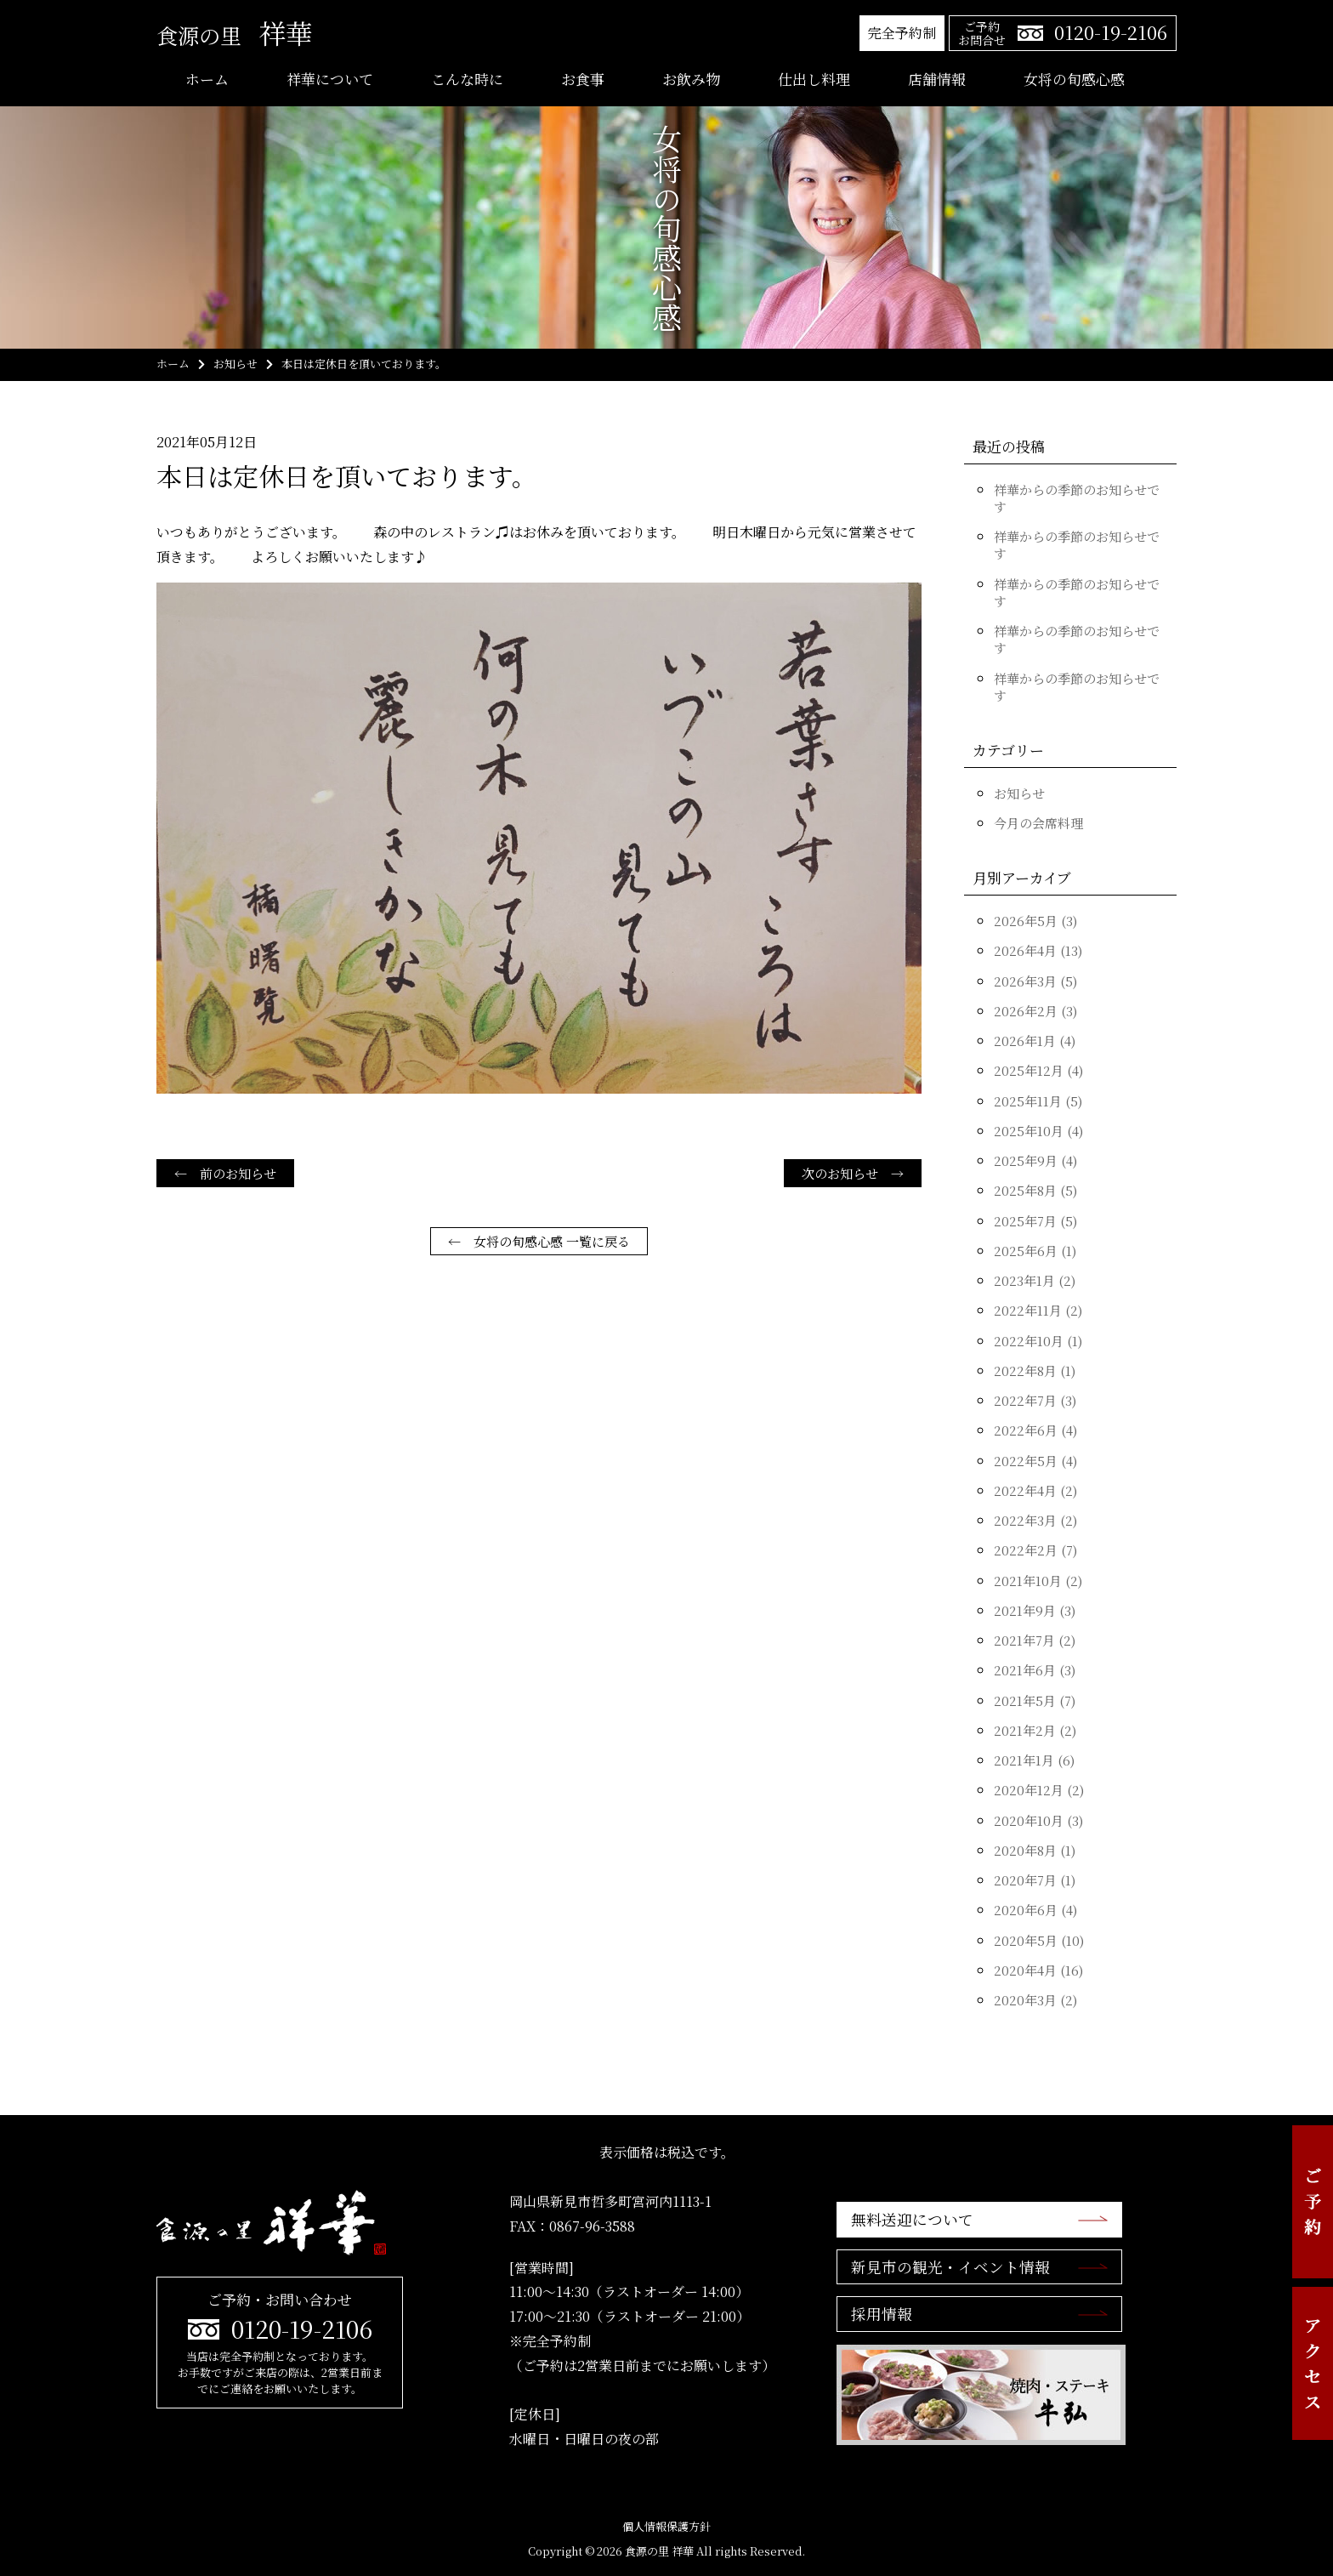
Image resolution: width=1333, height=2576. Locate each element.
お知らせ (1019, 793)
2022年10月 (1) (1038, 1341)
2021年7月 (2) (1034, 1640)
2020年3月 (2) (1035, 2000)
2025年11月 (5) (1038, 1101)
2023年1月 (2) (1034, 1280)
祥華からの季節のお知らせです (1077, 498)
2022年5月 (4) (1035, 1461)
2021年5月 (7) (1034, 1700)
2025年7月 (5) (1035, 1221)
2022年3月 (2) (1035, 1520)
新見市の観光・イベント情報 (949, 2267)
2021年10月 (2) (1038, 1580)
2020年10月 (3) (1038, 1820)
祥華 (234, 32)
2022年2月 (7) (1035, 1550)
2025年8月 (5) (1035, 1190)
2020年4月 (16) (1038, 1970)
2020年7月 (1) (1034, 1880)
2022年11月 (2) (1038, 1310)
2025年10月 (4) (1038, 1131)
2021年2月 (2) (1035, 1730)
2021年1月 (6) (1034, 1760)
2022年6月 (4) (1035, 1430)
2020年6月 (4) (1035, 1910)
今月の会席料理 (1038, 823)
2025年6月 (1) (1035, 1251)
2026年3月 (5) (1035, 981)
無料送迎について (911, 2220)
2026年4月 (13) (1038, 950)
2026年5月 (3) (1035, 921)
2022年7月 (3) (1035, 1400)
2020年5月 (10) (1039, 1940)
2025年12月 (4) (1038, 1070)
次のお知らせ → (853, 1173)
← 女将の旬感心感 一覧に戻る (539, 1241)
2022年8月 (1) (1034, 1370)
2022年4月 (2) (1035, 1490)
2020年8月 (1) (1034, 1850)
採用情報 (880, 2315)
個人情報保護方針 (666, 2526)
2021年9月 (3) (1034, 1610)
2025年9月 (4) (1035, 1160)
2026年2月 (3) (1035, 1011)
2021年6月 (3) (1034, 1670)
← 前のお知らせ (225, 1173)
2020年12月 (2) (1039, 1790)
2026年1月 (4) (1034, 1040)
